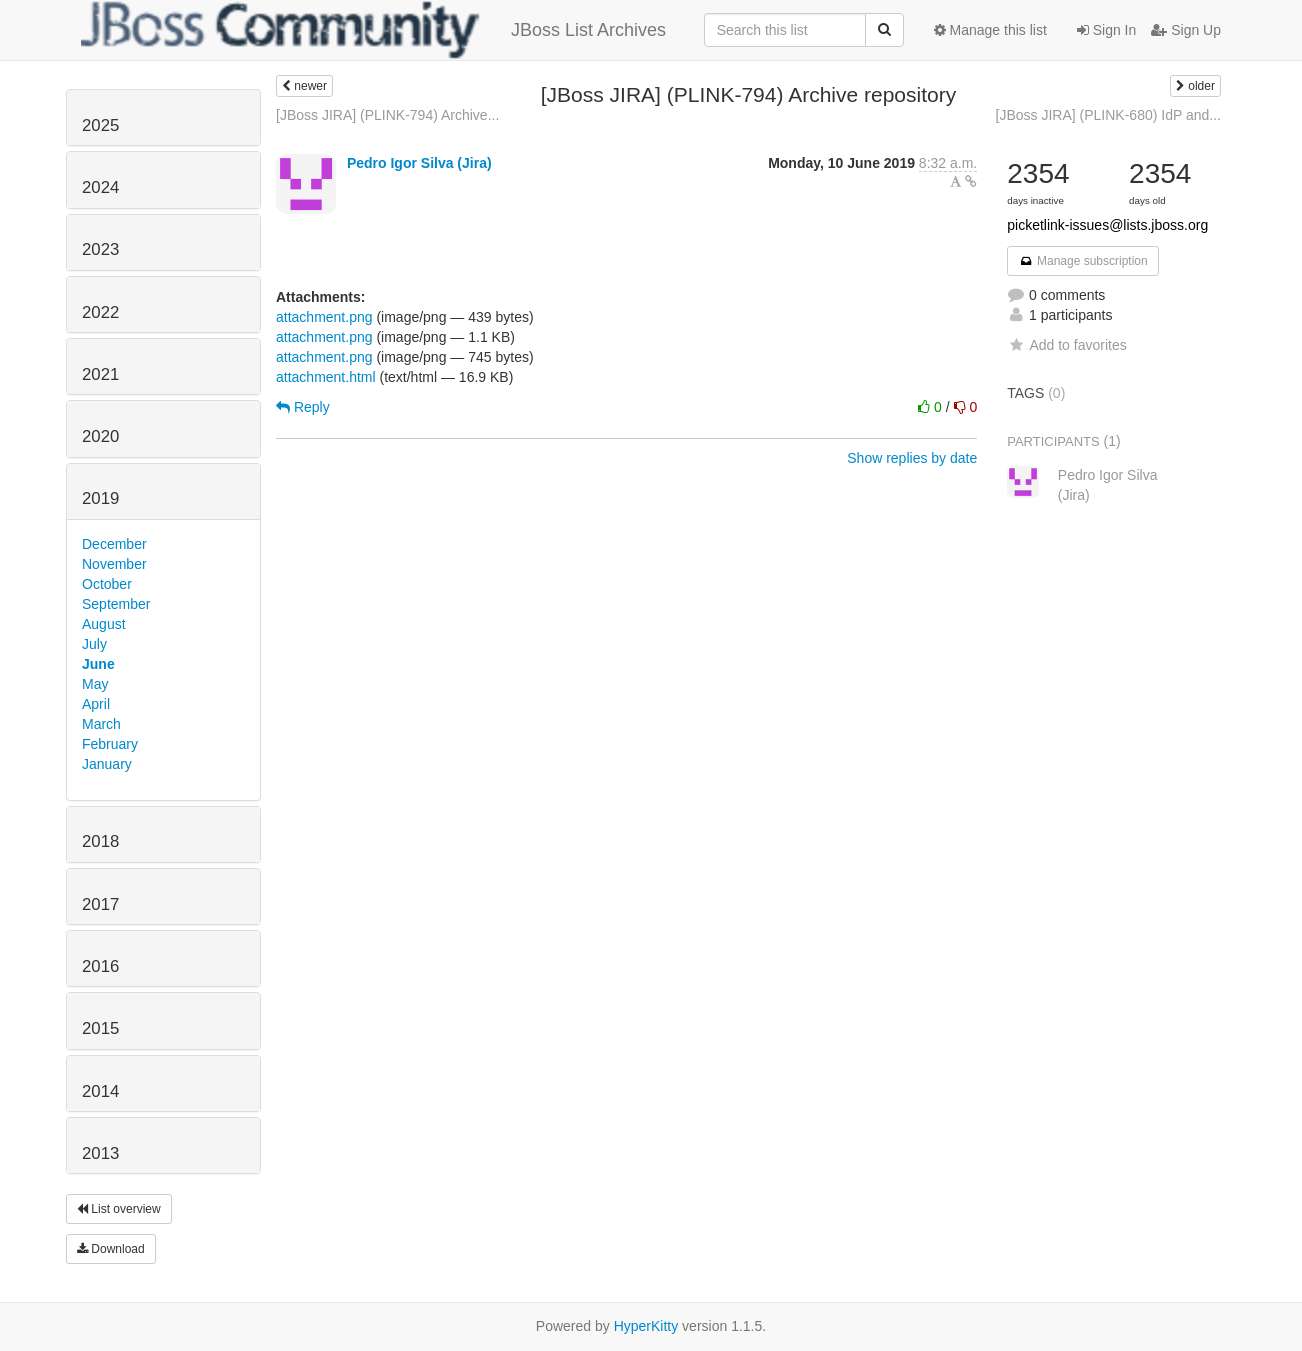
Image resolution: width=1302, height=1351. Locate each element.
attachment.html (326, 377)
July (94, 644)
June (98, 664)
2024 (100, 187)
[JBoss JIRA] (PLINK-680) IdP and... (1108, 115)
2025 (100, 125)
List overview (119, 1209)
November (114, 564)
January (107, 764)
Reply (303, 407)
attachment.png (324, 317)
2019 (100, 498)
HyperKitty (646, 1326)
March (101, 724)
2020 (100, 436)
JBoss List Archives (373, 30)
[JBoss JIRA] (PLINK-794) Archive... (387, 115)
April (96, 704)
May (95, 684)
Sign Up (1186, 30)
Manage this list (990, 30)
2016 (100, 966)
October (107, 584)
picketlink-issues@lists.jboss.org (1107, 225)
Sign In (1106, 30)
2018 (100, 841)
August (104, 624)
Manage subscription (1083, 261)
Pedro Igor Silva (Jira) (419, 163)
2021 (100, 374)
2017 (100, 904)
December (114, 544)
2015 (100, 1028)
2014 (100, 1091)
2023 (100, 249)
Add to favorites (1066, 345)
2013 (100, 1153)
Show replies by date (912, 458)
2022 (100, 312)
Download (111, 1249)
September (116, 604)
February (110, 744)
